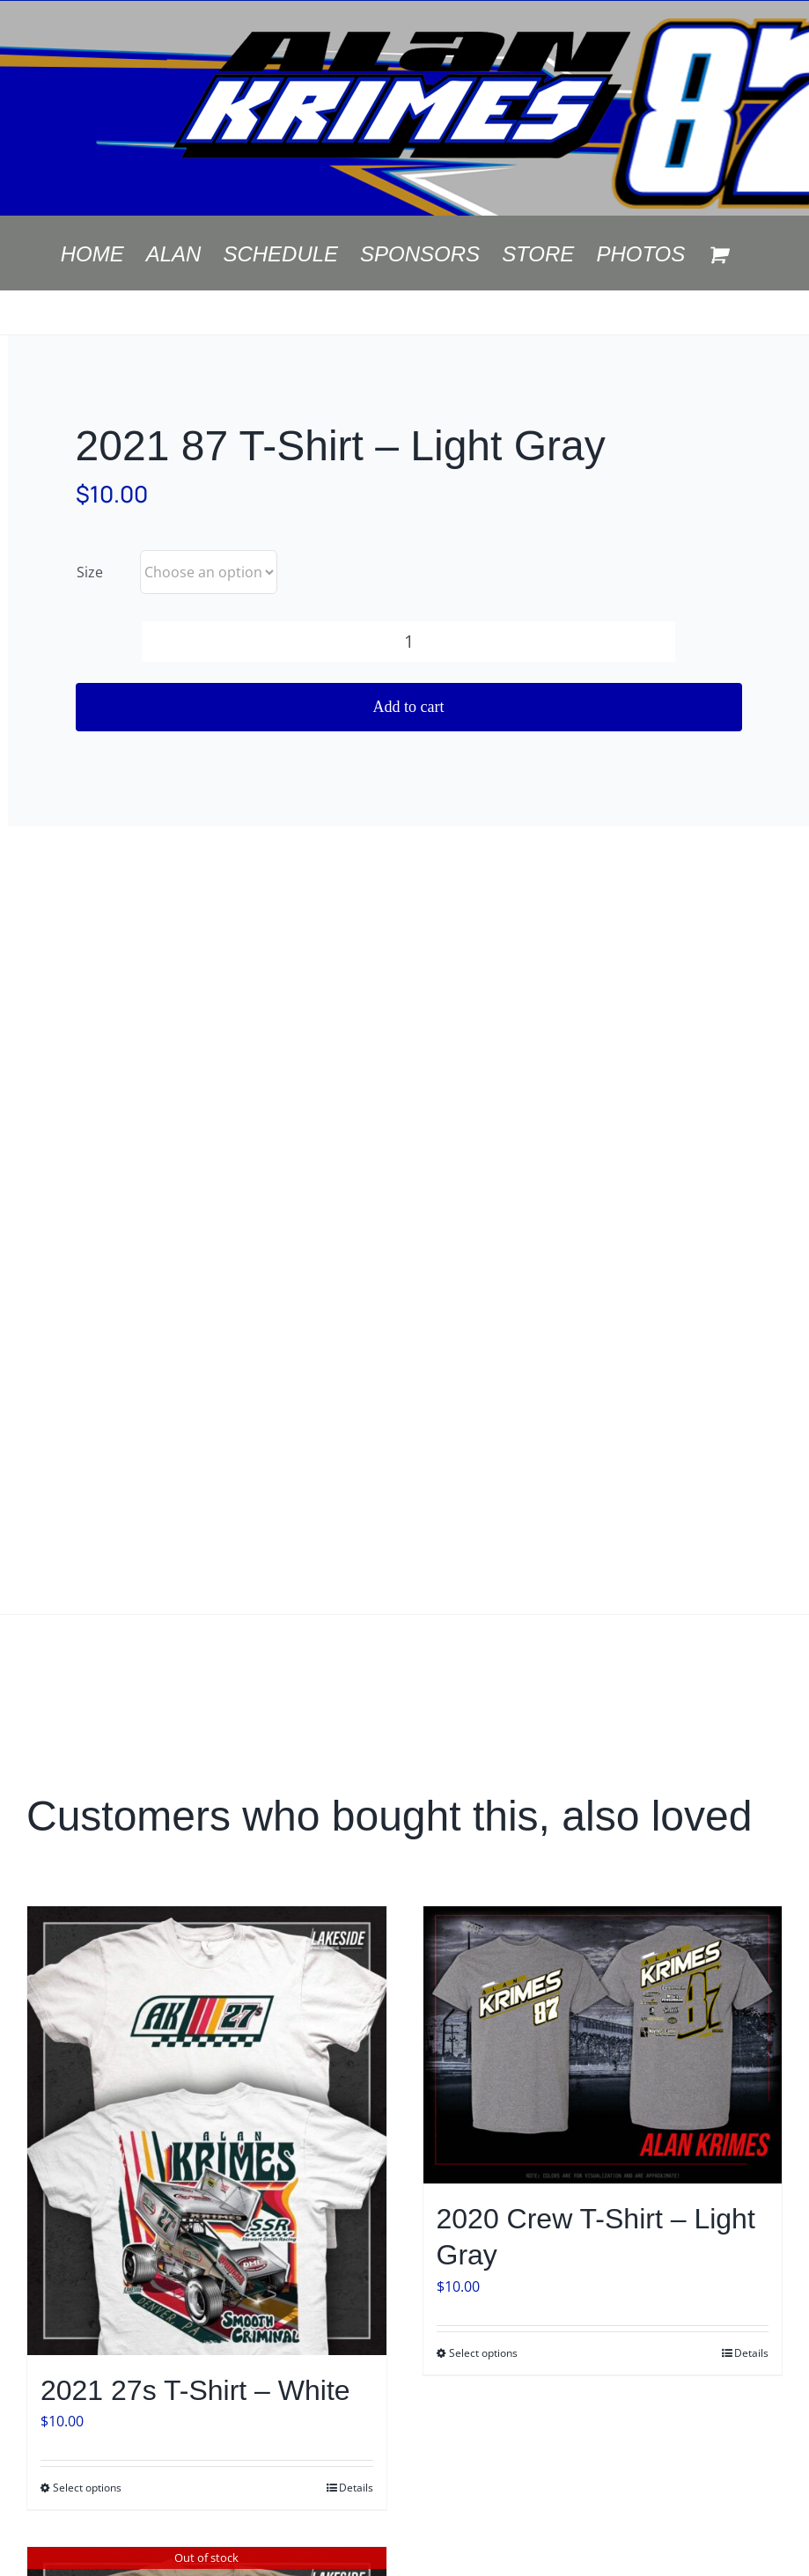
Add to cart (409, 707)
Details (356, 2487)
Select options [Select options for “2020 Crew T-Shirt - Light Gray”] (483, 2352)
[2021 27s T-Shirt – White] (206, 2130)
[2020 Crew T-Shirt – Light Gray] (603, 2044)
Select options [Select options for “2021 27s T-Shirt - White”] (87, 2487)
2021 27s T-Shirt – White (195, 2390)
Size (90, 572)
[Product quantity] (408, 641)
